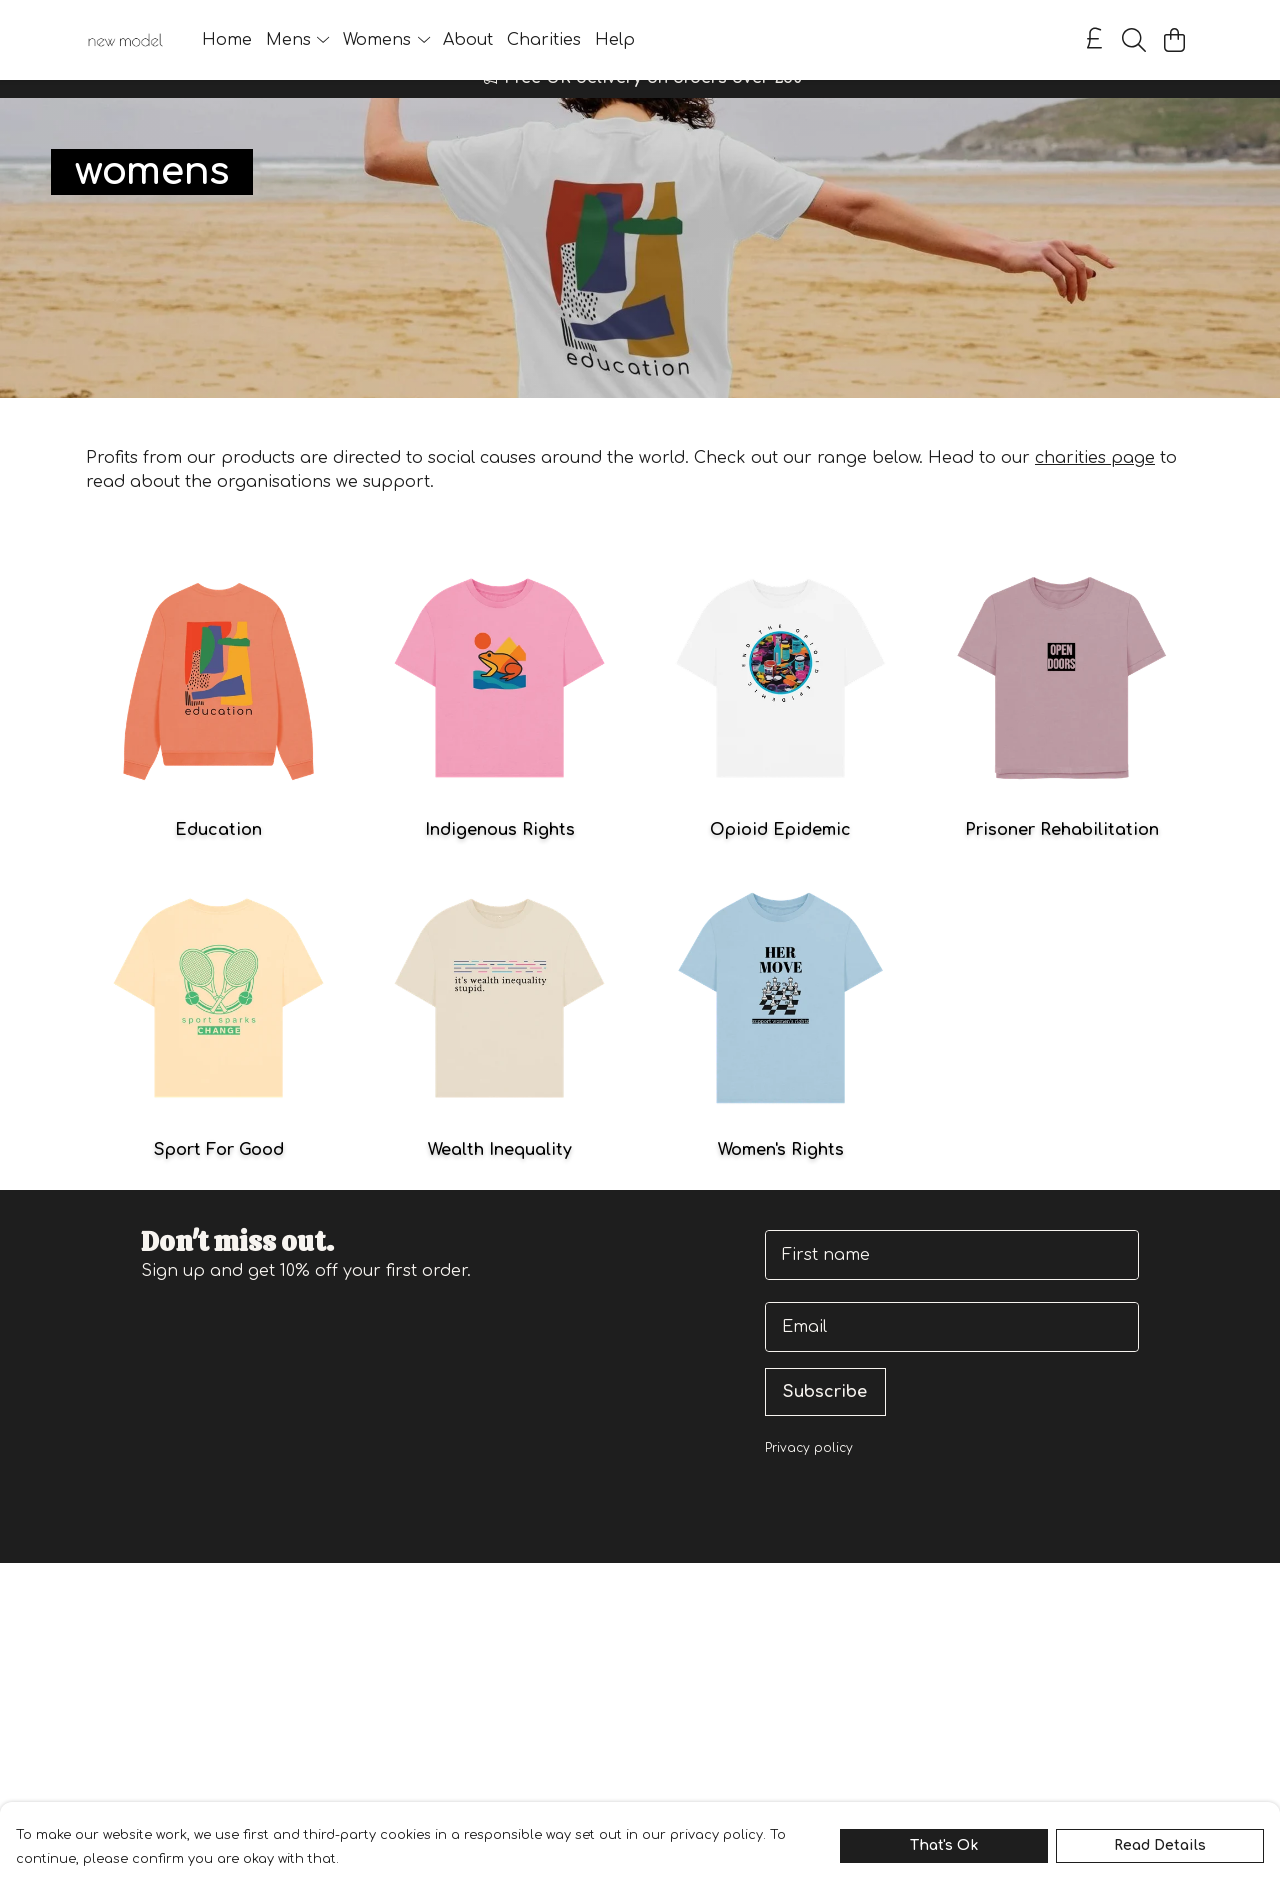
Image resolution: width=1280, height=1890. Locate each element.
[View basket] (1174, 40)
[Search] (1134, 40)
